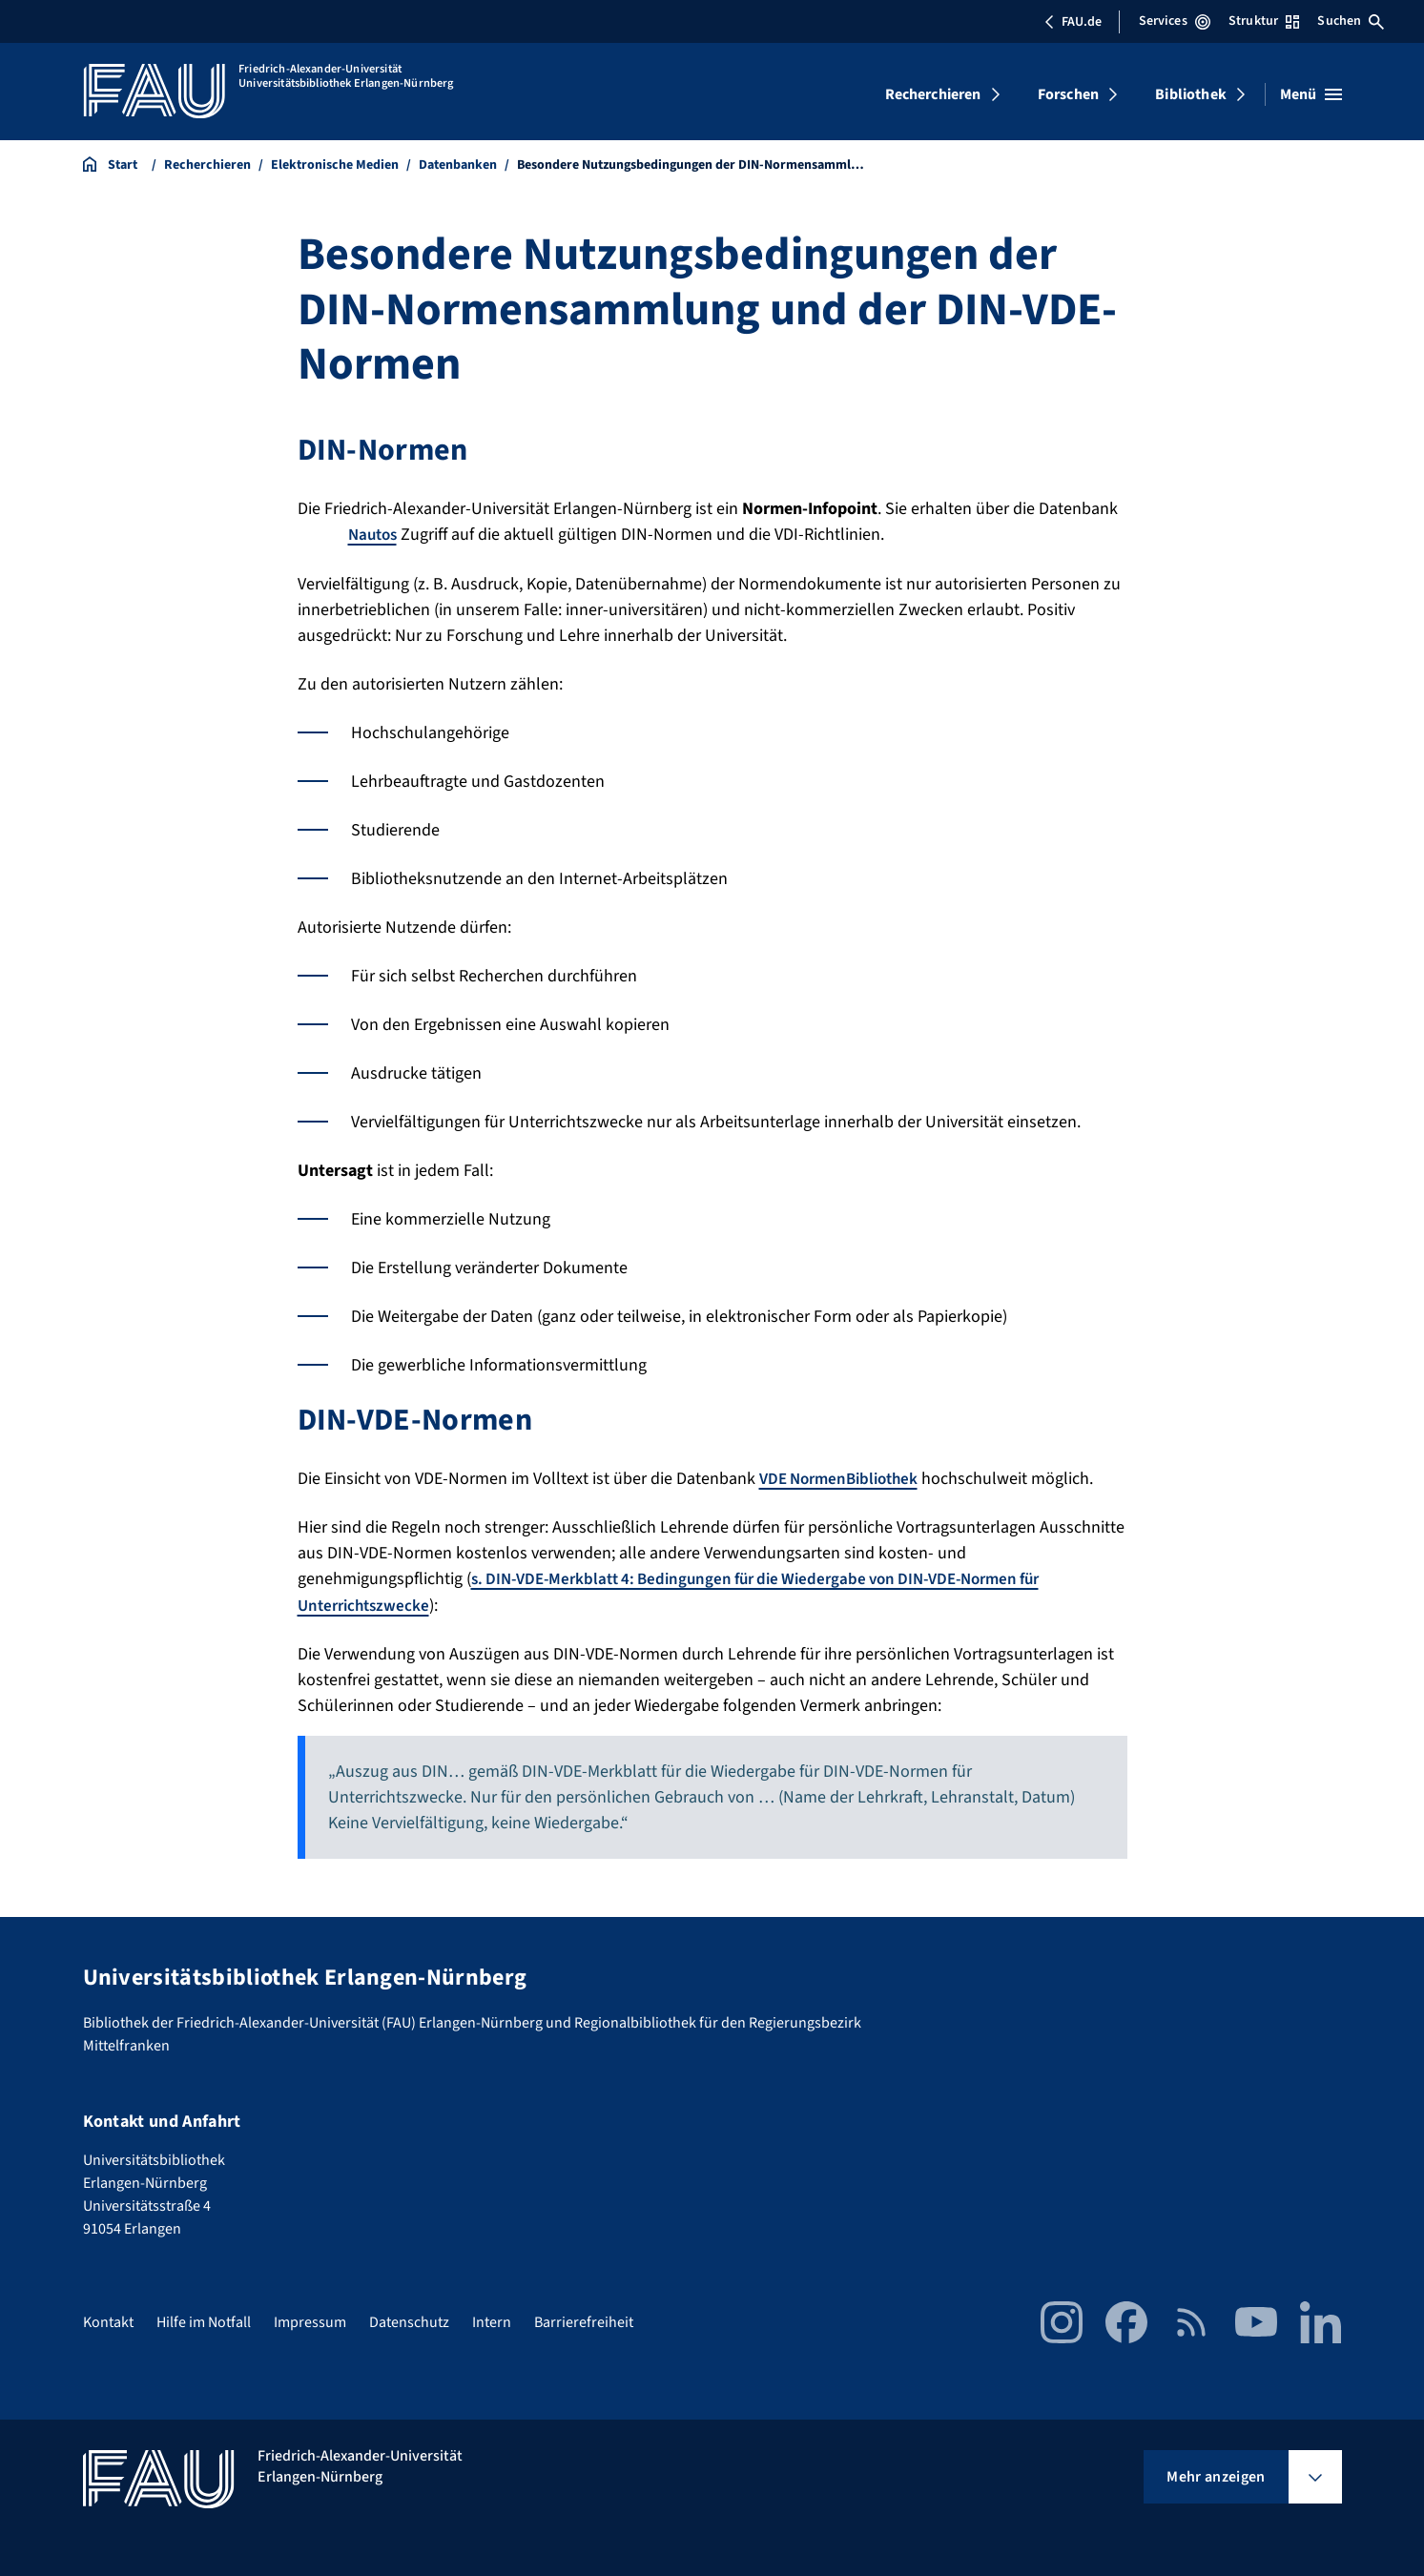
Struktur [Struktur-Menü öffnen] (1263, 21)
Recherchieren (933, 94)
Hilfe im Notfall (203, 2320)
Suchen (1350, 21)
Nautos (375, 534)
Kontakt (108, 2320)
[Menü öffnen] (1311, 94)
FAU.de (1073, 21)
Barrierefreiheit (583, 2320)
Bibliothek (1191, 94)
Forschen (1068, 94)
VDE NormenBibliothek (844, 1478)
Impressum (310, 2320)
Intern (491, 2320)
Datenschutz (409, 2320)
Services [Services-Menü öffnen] (1174, 21)
